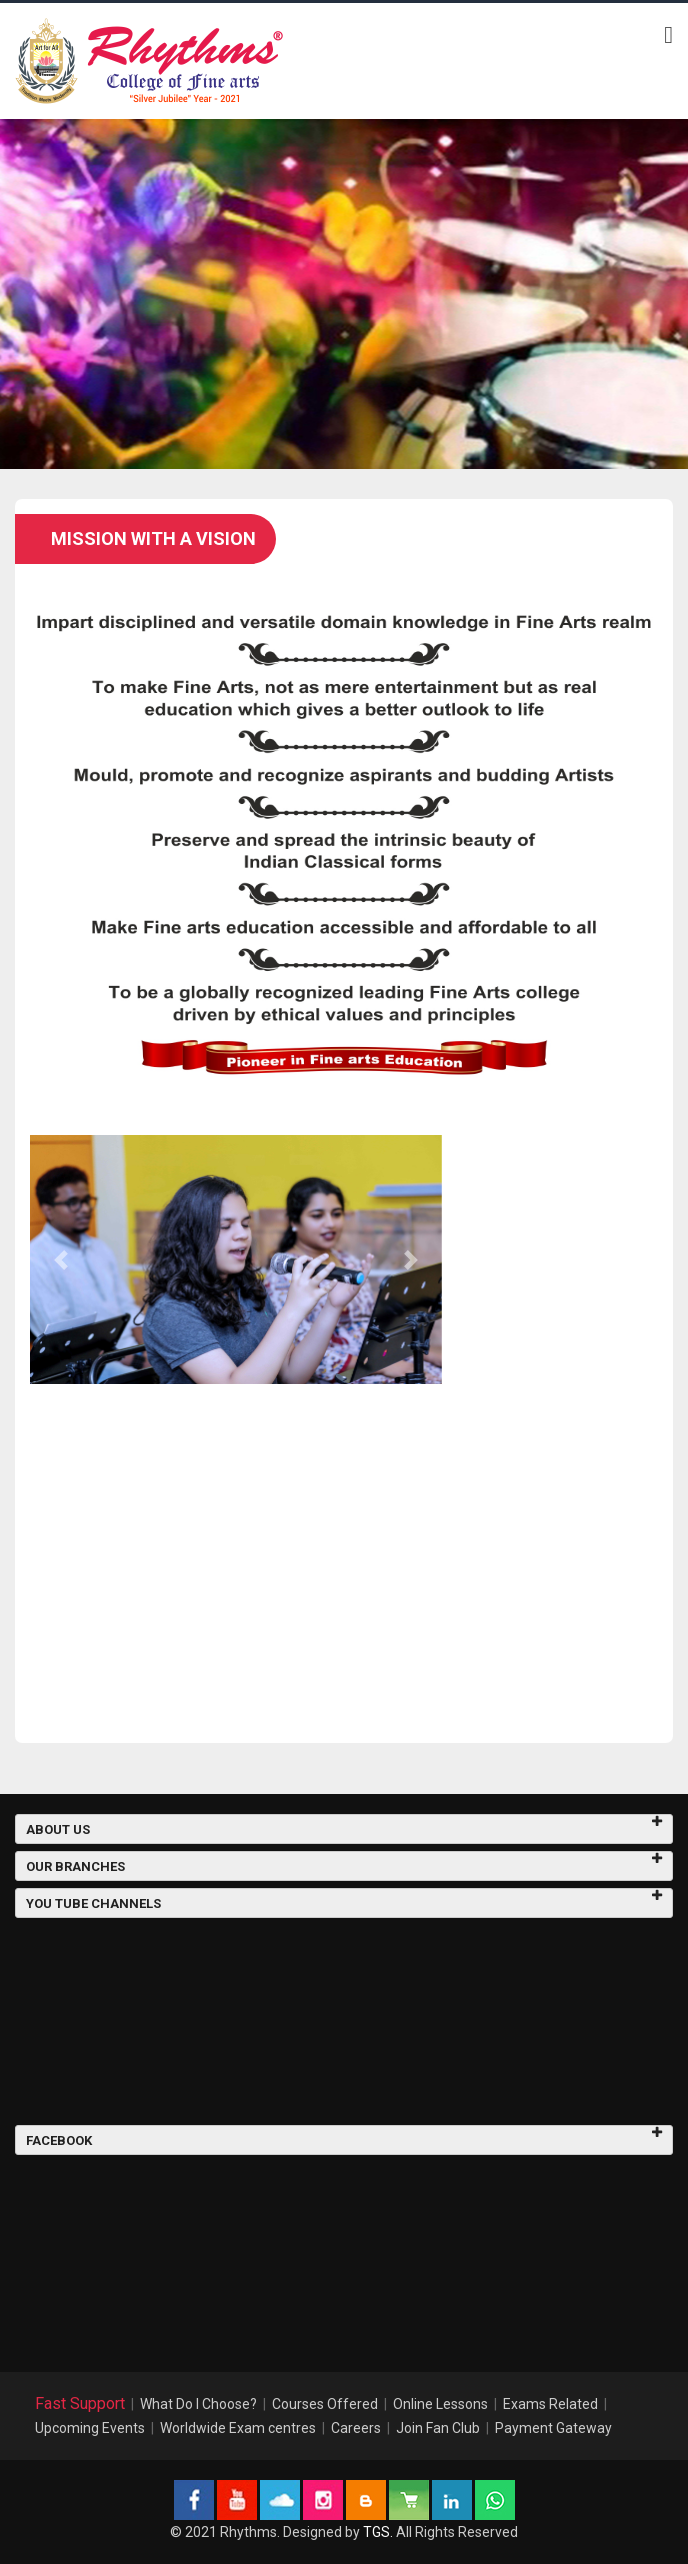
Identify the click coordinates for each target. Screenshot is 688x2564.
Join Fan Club (438, 2428)
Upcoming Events (90, 2428)
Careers (356, 2428)
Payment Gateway (553, 2428)
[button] (61, 1259)
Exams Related (550, 2404)
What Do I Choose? (198, 2404)
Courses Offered (325, 2404)
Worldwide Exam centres (238, 2428)
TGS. (378, 2532)
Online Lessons (440, 2404)
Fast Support (80, 2403)
